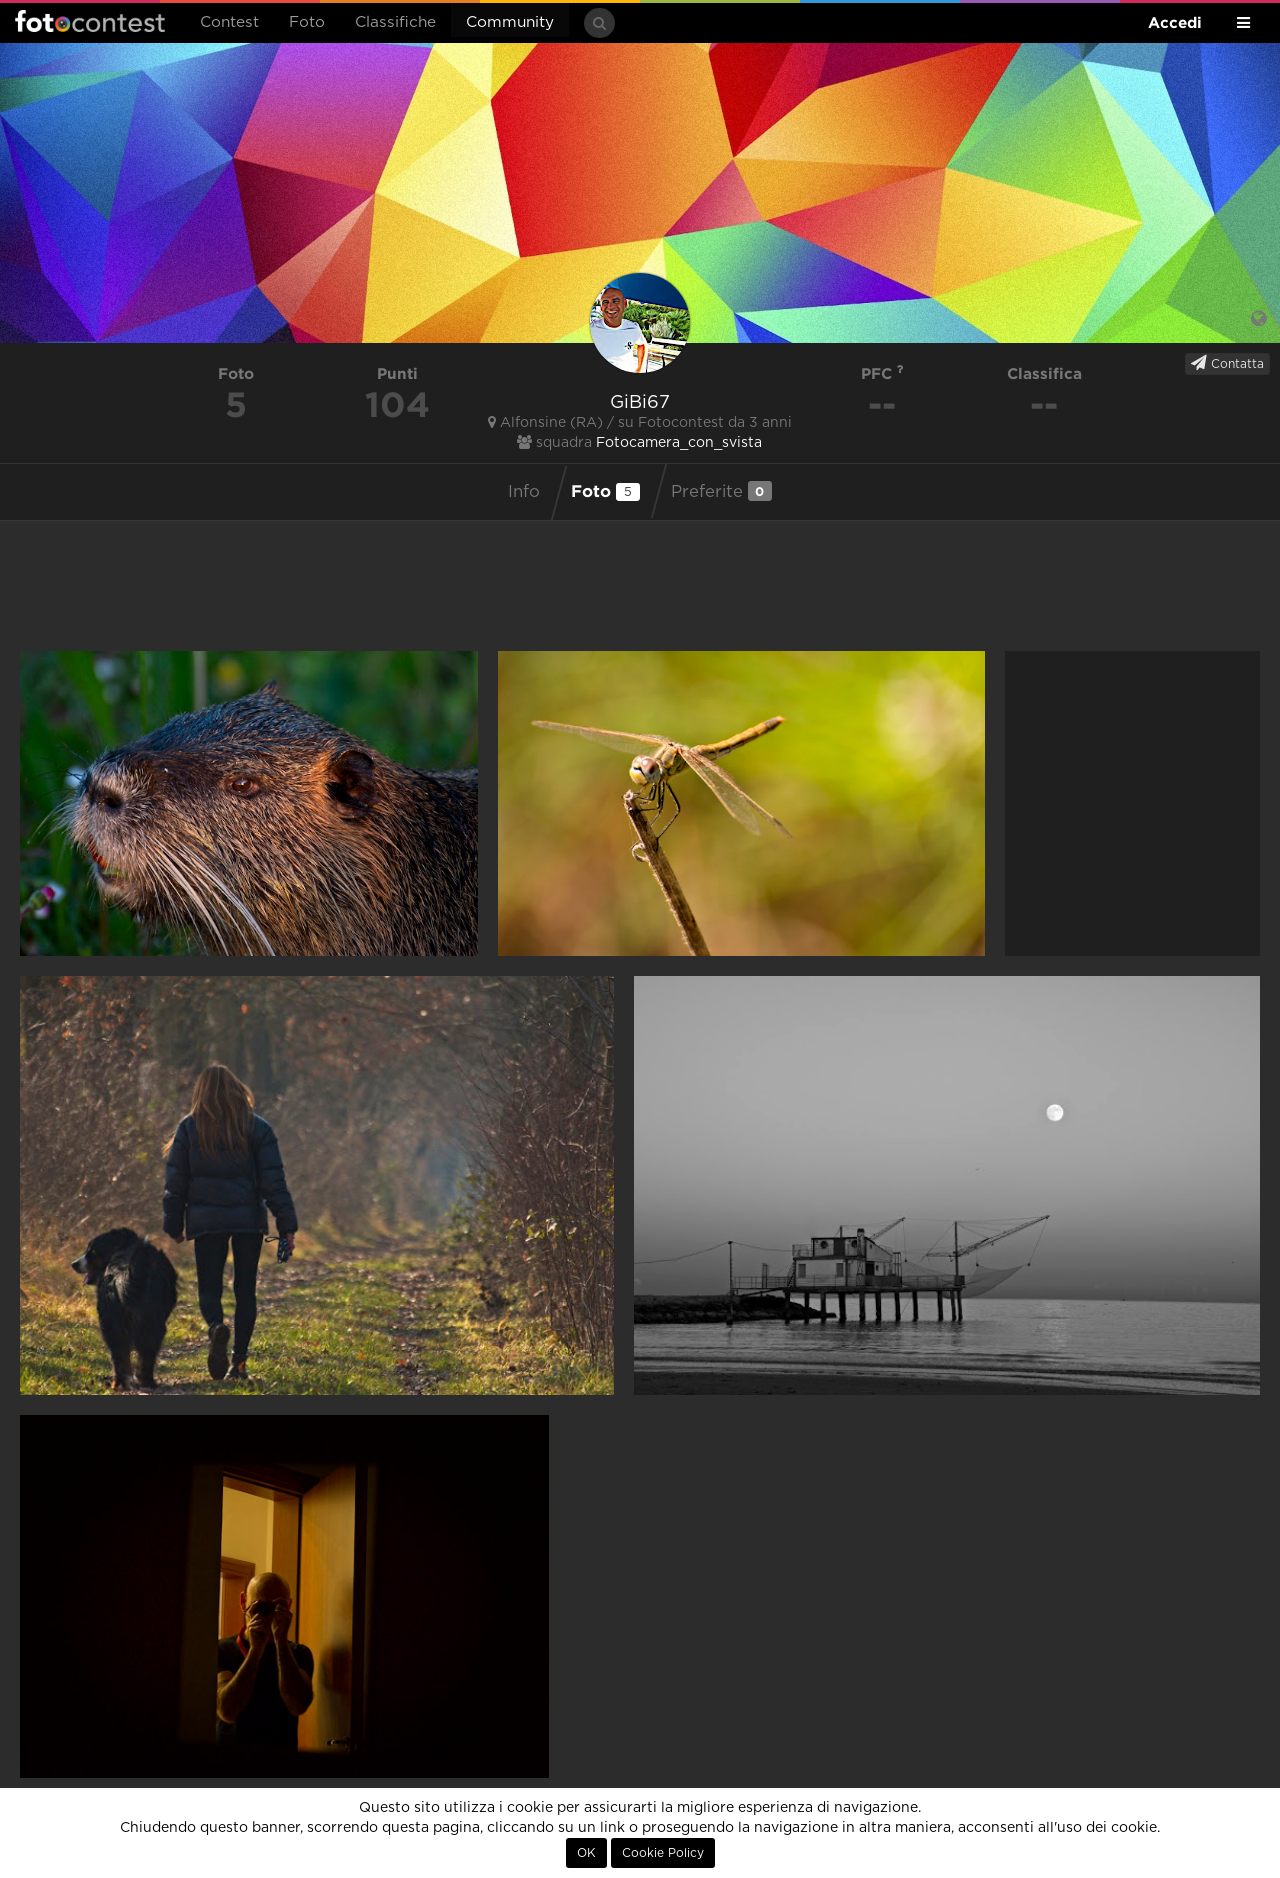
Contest (229, 22)
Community (510, 22)
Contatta (1227, 363)
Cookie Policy (663, 1853)
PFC (882, 373)
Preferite (721, 491)
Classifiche (395, 22)
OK (586, 1853)
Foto (307, 22)
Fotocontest (90, 21)
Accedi (1175, 22)
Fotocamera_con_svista (679, 443)
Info (524, 492)
